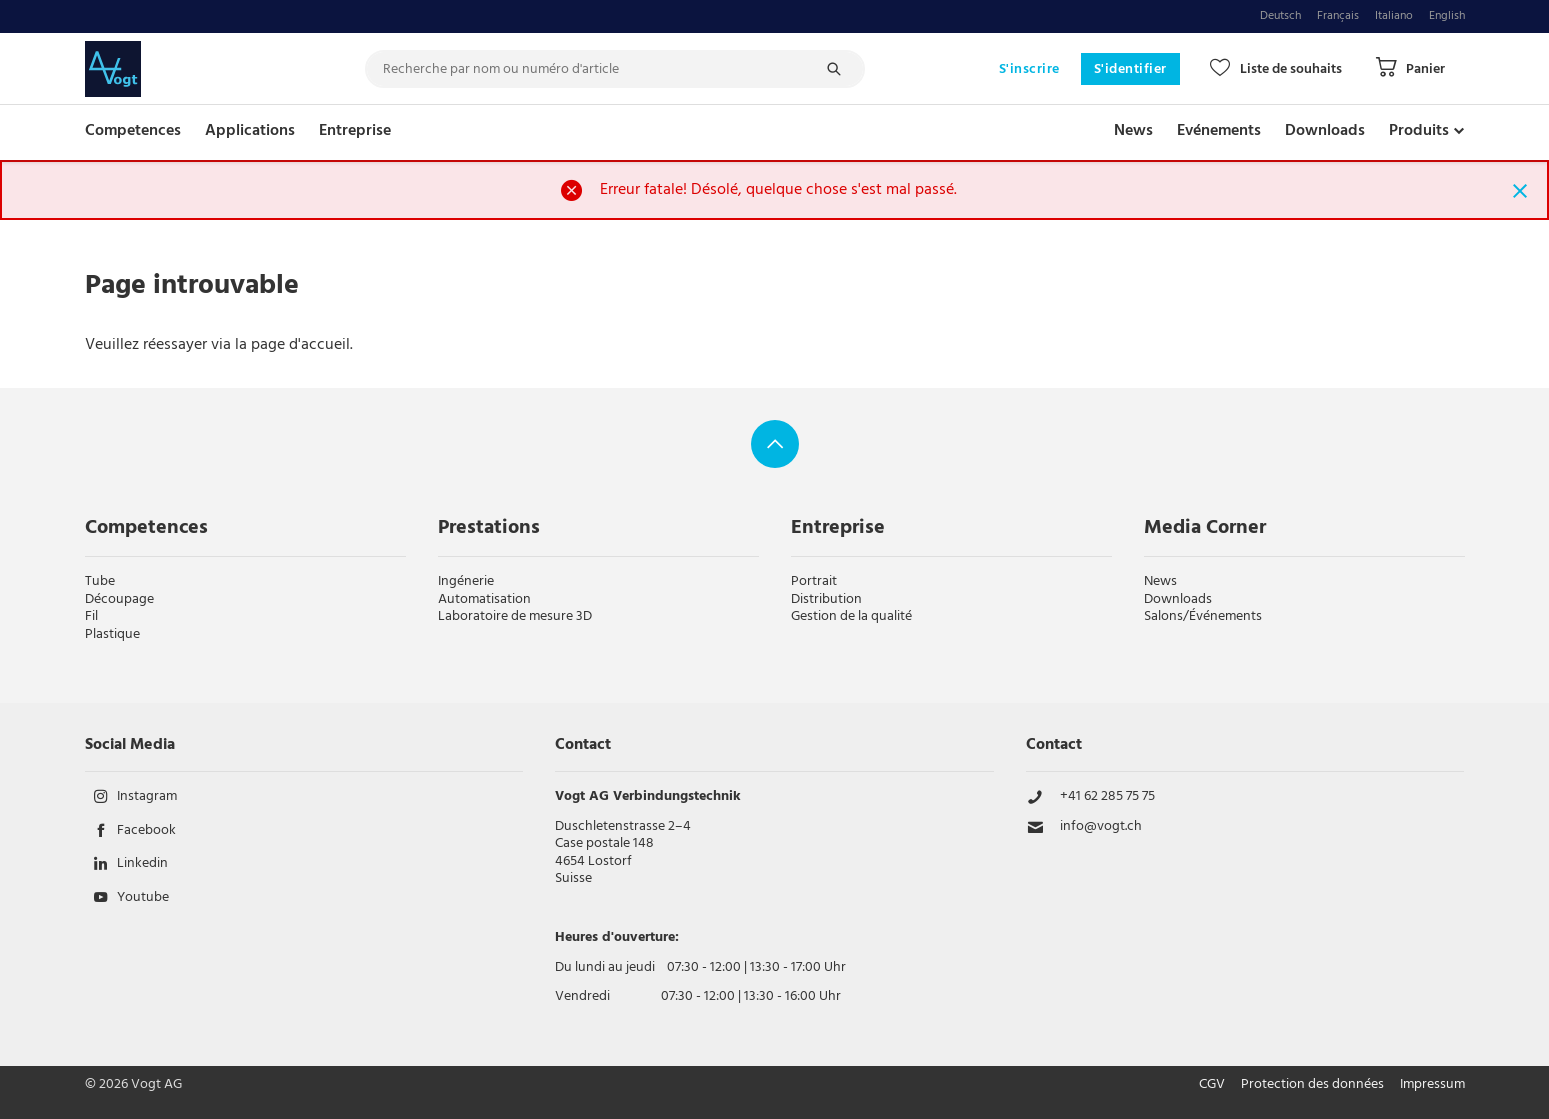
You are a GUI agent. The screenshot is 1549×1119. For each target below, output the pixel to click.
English (1447, 17)
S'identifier (1130, 69)
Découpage (119, 599)
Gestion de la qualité (851, 616)
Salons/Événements (1203, 616)
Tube (100, 581)
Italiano (1394, 17)
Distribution (826, 599)
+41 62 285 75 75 (1107, 797)
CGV (1212, 1085)
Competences (133, 131)
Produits (1419, 131)
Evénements (1219, 131)
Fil (91, 616)
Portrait (814, 581)
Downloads (1325, 131)
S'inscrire (1029, 69)
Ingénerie (466, 581)
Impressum (1432, 1085)
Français (1338, 17)
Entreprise (355, 131)
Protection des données (1312, 1085)
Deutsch (1280, 17)
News (1133, 131)
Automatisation (484, 599)
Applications (250, 131)
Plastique (112, 634)
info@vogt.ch (1101, 827)
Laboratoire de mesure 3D (515, 616)
